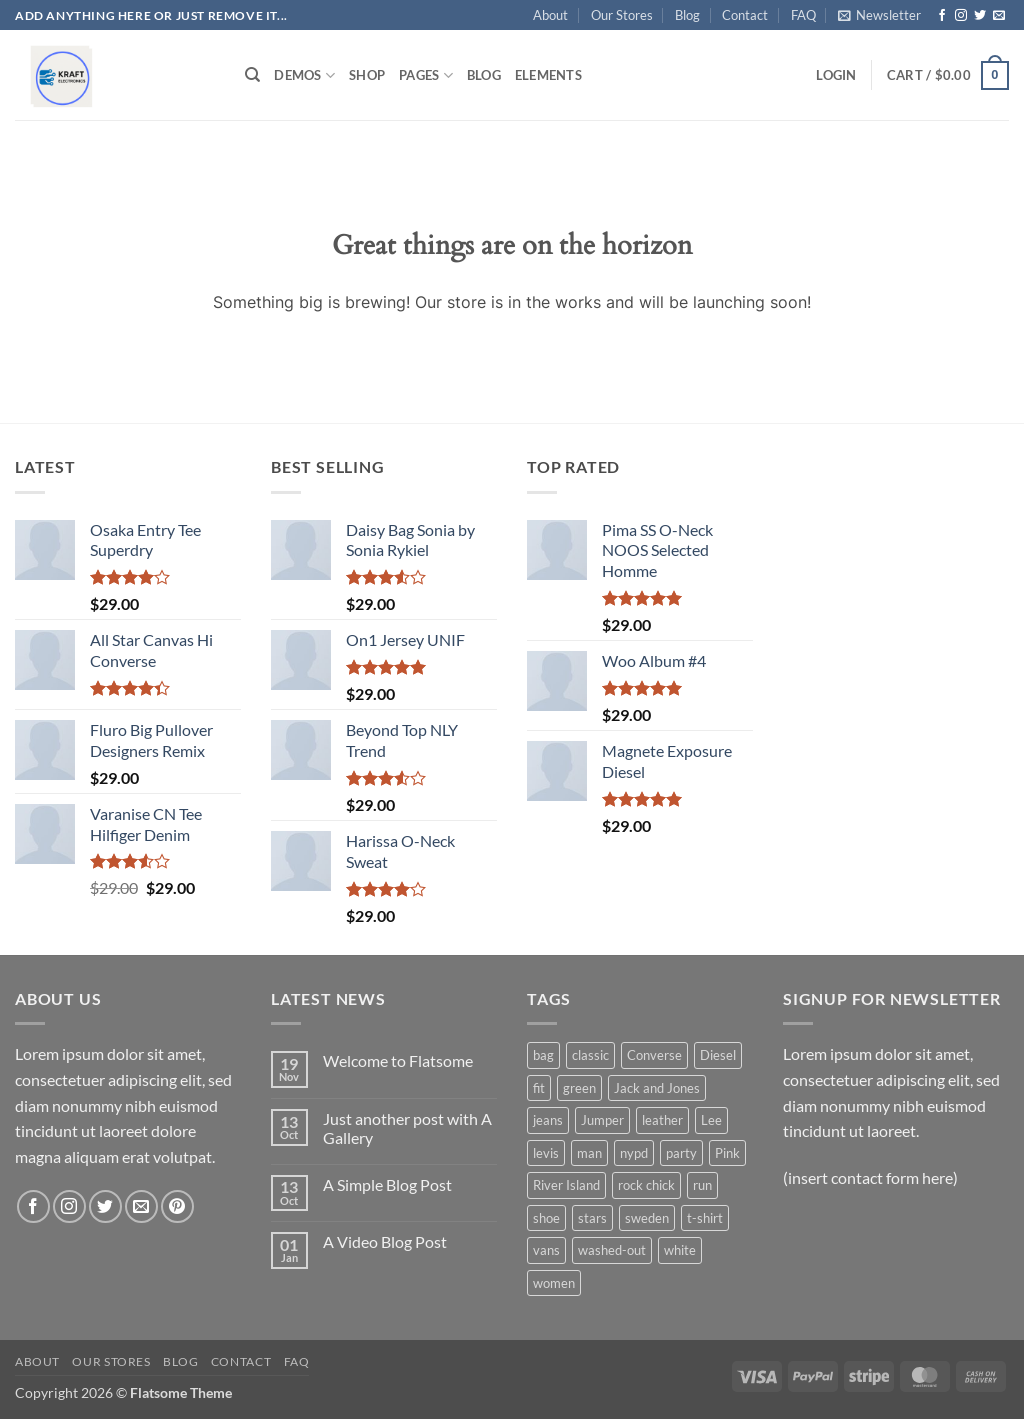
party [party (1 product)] (681, 1153)
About (550, 15)
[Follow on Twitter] (980, 16)
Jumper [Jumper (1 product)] (602, 1120)
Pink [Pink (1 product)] (727, 1153)
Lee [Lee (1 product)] (711, 1120)
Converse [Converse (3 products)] (654, 1055)
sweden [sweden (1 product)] (647, 1218)
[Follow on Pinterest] (177, 1206)
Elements (548, 75)
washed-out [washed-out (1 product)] (612, 1250)
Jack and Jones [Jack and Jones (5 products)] (657, 1088)
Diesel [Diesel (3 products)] (718, 1055)
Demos (304, 75)
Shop (367, 75)
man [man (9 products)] (589, 1153)
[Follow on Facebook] (942, 16)
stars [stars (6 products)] (592, 1218)
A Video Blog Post (385, 1241)
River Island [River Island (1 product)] (566, 1185)
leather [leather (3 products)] (662, 1120)
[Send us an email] (999, 16)
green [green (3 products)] (579, 1088)
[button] (879, 15)
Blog (687, 15)
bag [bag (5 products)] (543, 1055)
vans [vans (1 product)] (546, 1250)
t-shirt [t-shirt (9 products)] (705, 1218)
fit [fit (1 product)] (539, 1088)
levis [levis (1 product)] (546, 1153)
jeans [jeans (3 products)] (548, 1120)
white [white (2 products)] (680, 1250)
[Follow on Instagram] (961, 16)
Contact (745, 15)
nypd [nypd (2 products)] (634, 1153)
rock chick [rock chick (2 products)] (646, 1185)
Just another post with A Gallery (407, 1128)
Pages (426, 75)
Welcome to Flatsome (398, 1060)
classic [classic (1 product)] (590, 1055)
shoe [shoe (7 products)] (546, 1218)
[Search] (252, 75)
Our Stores (622, 15)
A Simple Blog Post (387, 1184)
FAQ (803, 15)
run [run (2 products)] (702, 1185)
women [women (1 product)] (554, 1283)
